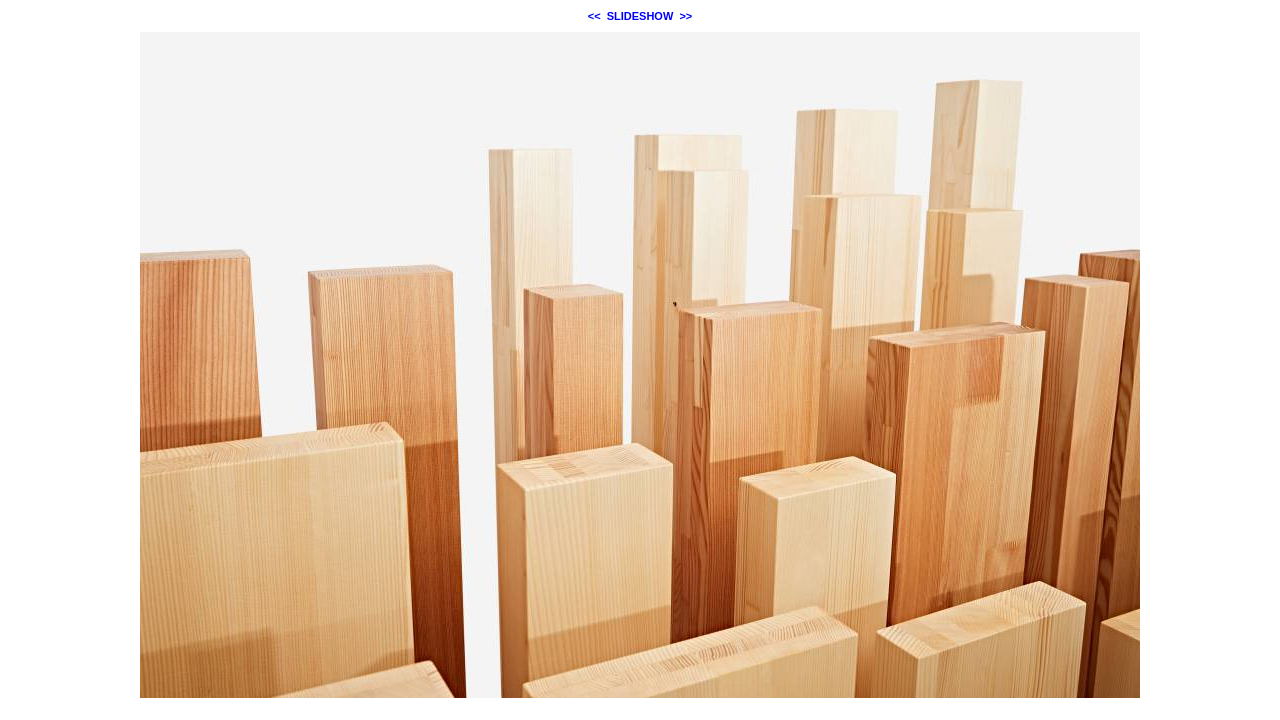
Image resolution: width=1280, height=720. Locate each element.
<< (594, 16)
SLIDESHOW (640, 16)
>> (685, 16)
